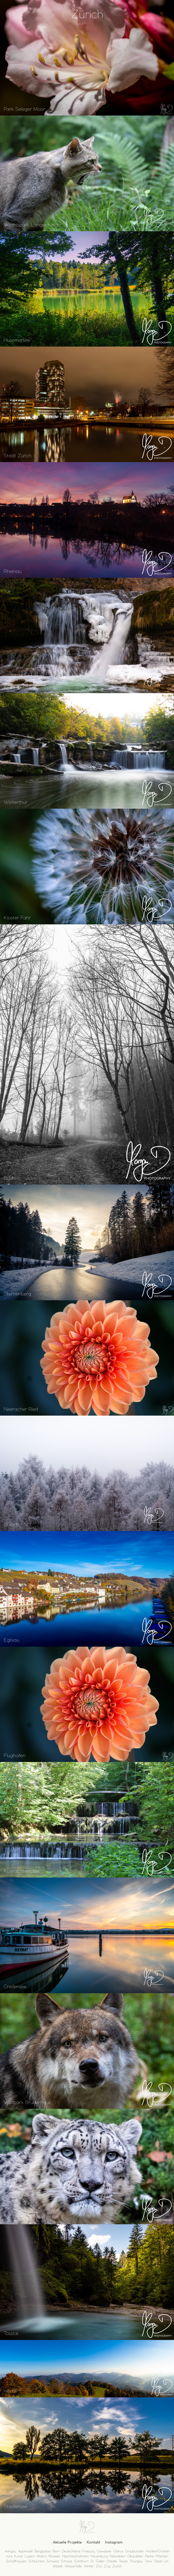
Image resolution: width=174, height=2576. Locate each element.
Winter (89, 2566)
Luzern (30, 2556)
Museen (54, 2556)
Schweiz (53, 2561)
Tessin (123, 2561)
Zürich (117, 2566)
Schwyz (66, 2561)
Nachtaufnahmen (75, 2556)
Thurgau (136, 2561)
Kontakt (93, 2542)
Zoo (99, 2566)
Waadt (57, 2566)
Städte (112, 2561)
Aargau (10, 2551)
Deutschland (71, 2551)
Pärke (149, 2556)
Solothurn (81, 2561)
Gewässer (104, 2551)
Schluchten (36, 2561)
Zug (107, 2566)
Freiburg (88, 2551)
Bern (56, 2551)
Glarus (118, 2551)
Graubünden (134, 2551)
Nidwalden (118, 2556)
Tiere (148, 2561)
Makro (42, 2556)
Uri (166, 2561)
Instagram (113, 2542)
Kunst (18, 2556)
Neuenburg (99, 2556)
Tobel (158, 2561)
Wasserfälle (73, 2566)
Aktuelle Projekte (67, 2542)
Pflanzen (162, 2556)
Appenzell (25, 2551)
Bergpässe (42, 2551)
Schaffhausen (16, 2561)
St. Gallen (98, 2561)
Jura (9, 2556)
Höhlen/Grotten (157, 2551)
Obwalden (135, 2556)
